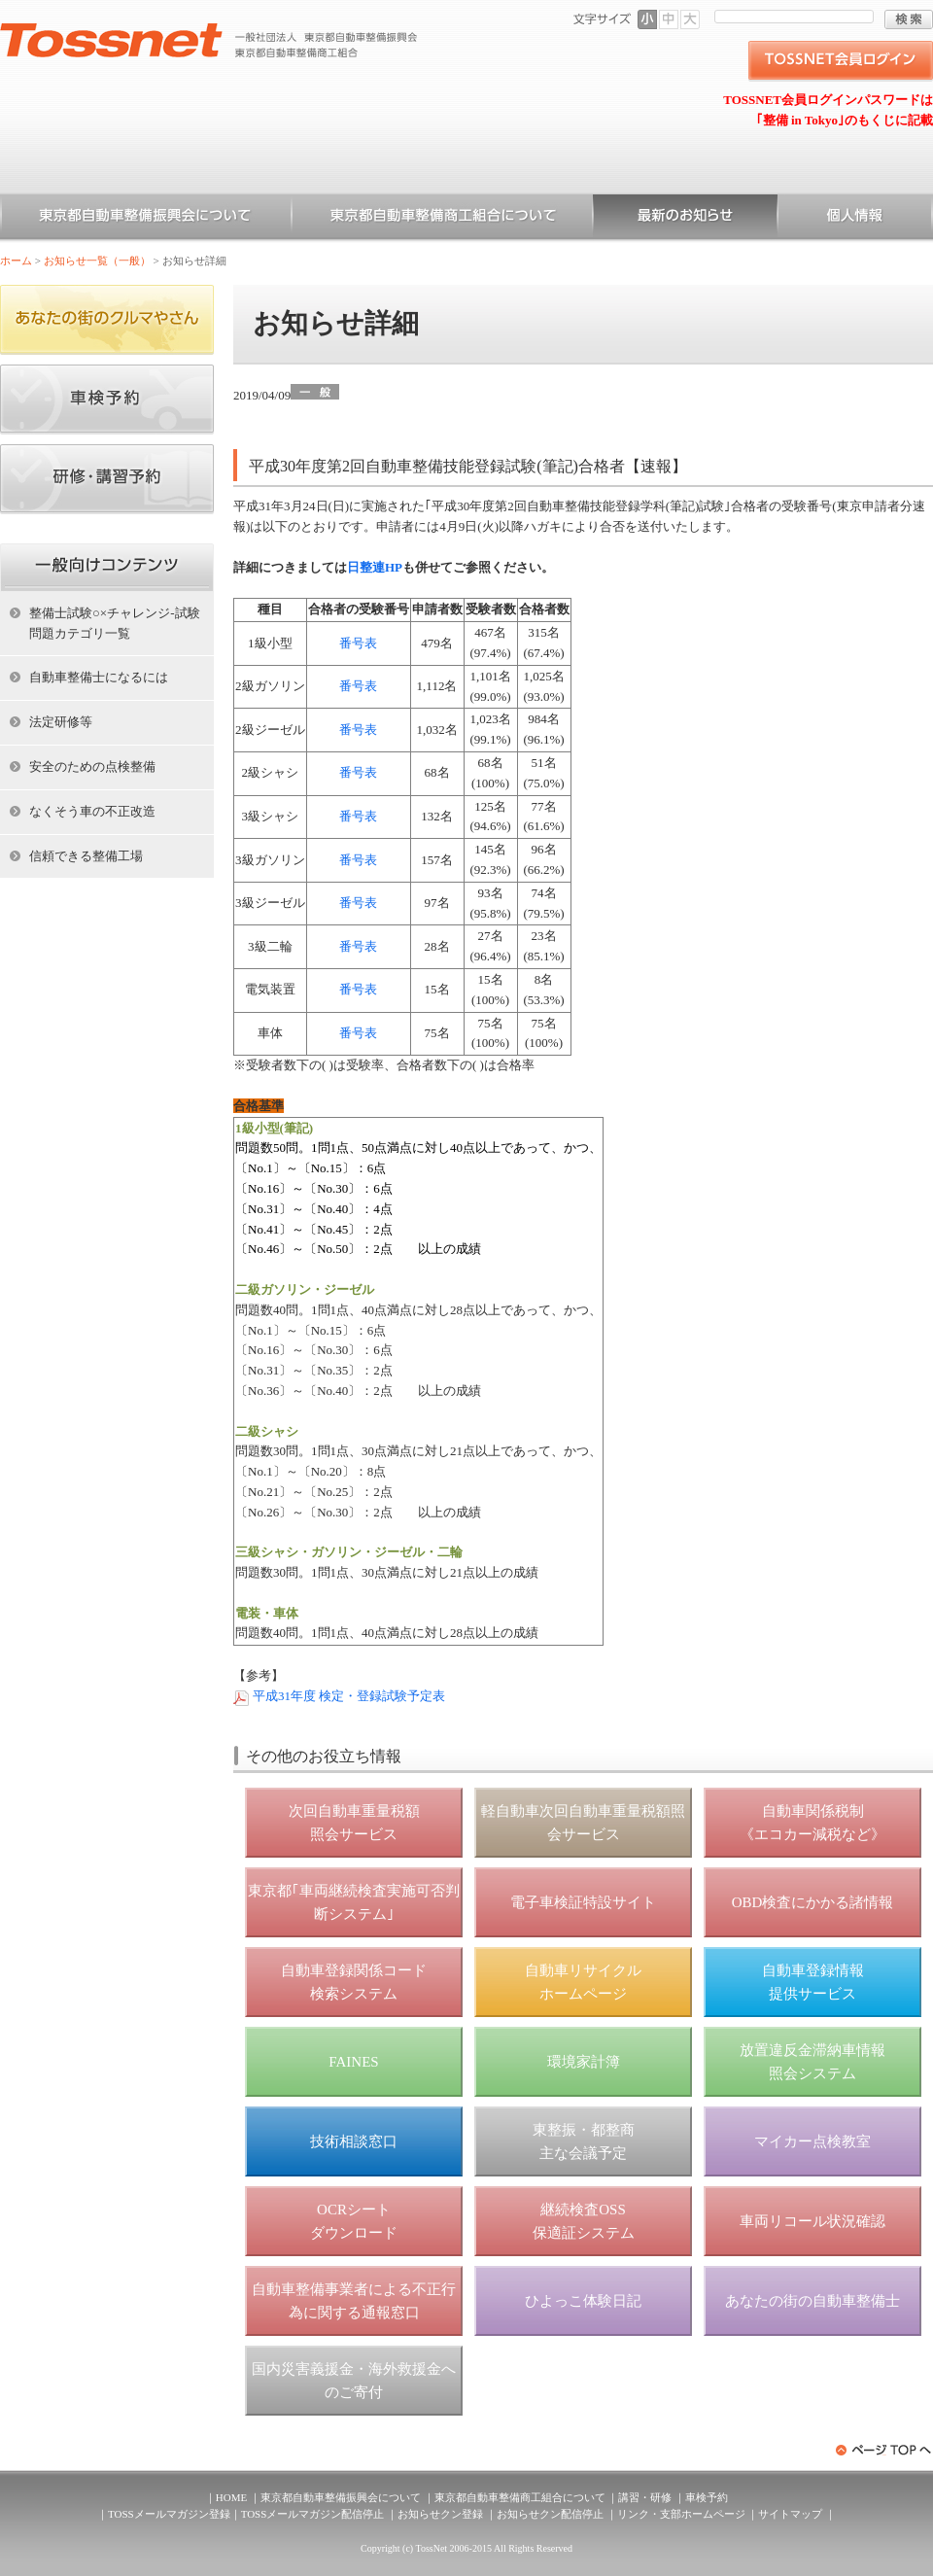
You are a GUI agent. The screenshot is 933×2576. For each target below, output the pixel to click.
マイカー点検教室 (812, 2141)
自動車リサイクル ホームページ (583, 1982)
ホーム (16, 260)
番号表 (358, 643)
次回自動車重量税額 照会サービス (354, 1822)
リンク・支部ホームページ (681, 2514)
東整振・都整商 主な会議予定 (584, 2141)
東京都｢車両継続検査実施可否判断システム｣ (354, 1902)
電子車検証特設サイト (583, 1902)
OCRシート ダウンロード (353, 2221)
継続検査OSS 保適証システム (584, 2221)
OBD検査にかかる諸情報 (813, 1902)
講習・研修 (645, 2497)
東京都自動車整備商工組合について (442, 218)
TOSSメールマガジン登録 (169, 2514)
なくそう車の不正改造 (92, 811)
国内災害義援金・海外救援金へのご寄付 (354, 2380)
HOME (231, 2497)
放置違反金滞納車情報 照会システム (812, 2061)
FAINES (353, 2062)
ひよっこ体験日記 (583, 2301)
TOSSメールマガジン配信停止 (313, 2514)
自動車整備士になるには (98, 677)
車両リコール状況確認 (812, 2221)
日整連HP (374, 567)
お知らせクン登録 (440, 2514)
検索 (908, 19)
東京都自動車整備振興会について (146, 218)
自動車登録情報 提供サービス (813, 1982)
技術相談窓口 (353, 2141)
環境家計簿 (583, 2062)
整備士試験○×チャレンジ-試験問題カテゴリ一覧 (114, 623)
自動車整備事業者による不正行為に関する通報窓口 (354, 2300)
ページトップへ (884, 2450)
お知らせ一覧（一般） (685, 218)
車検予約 (706, 2497)
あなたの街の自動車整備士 (812, 2301)
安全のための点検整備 (92, 766)
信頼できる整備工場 (86, 856)
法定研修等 (60, 721)
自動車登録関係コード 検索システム (354, 1982)
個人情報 (855, 218)
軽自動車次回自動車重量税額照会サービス (583, 1822)
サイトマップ (790, 2514)
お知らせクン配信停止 (550, 2514)
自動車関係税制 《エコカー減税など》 (812, 1822)
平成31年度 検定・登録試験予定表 (349, 1695)
